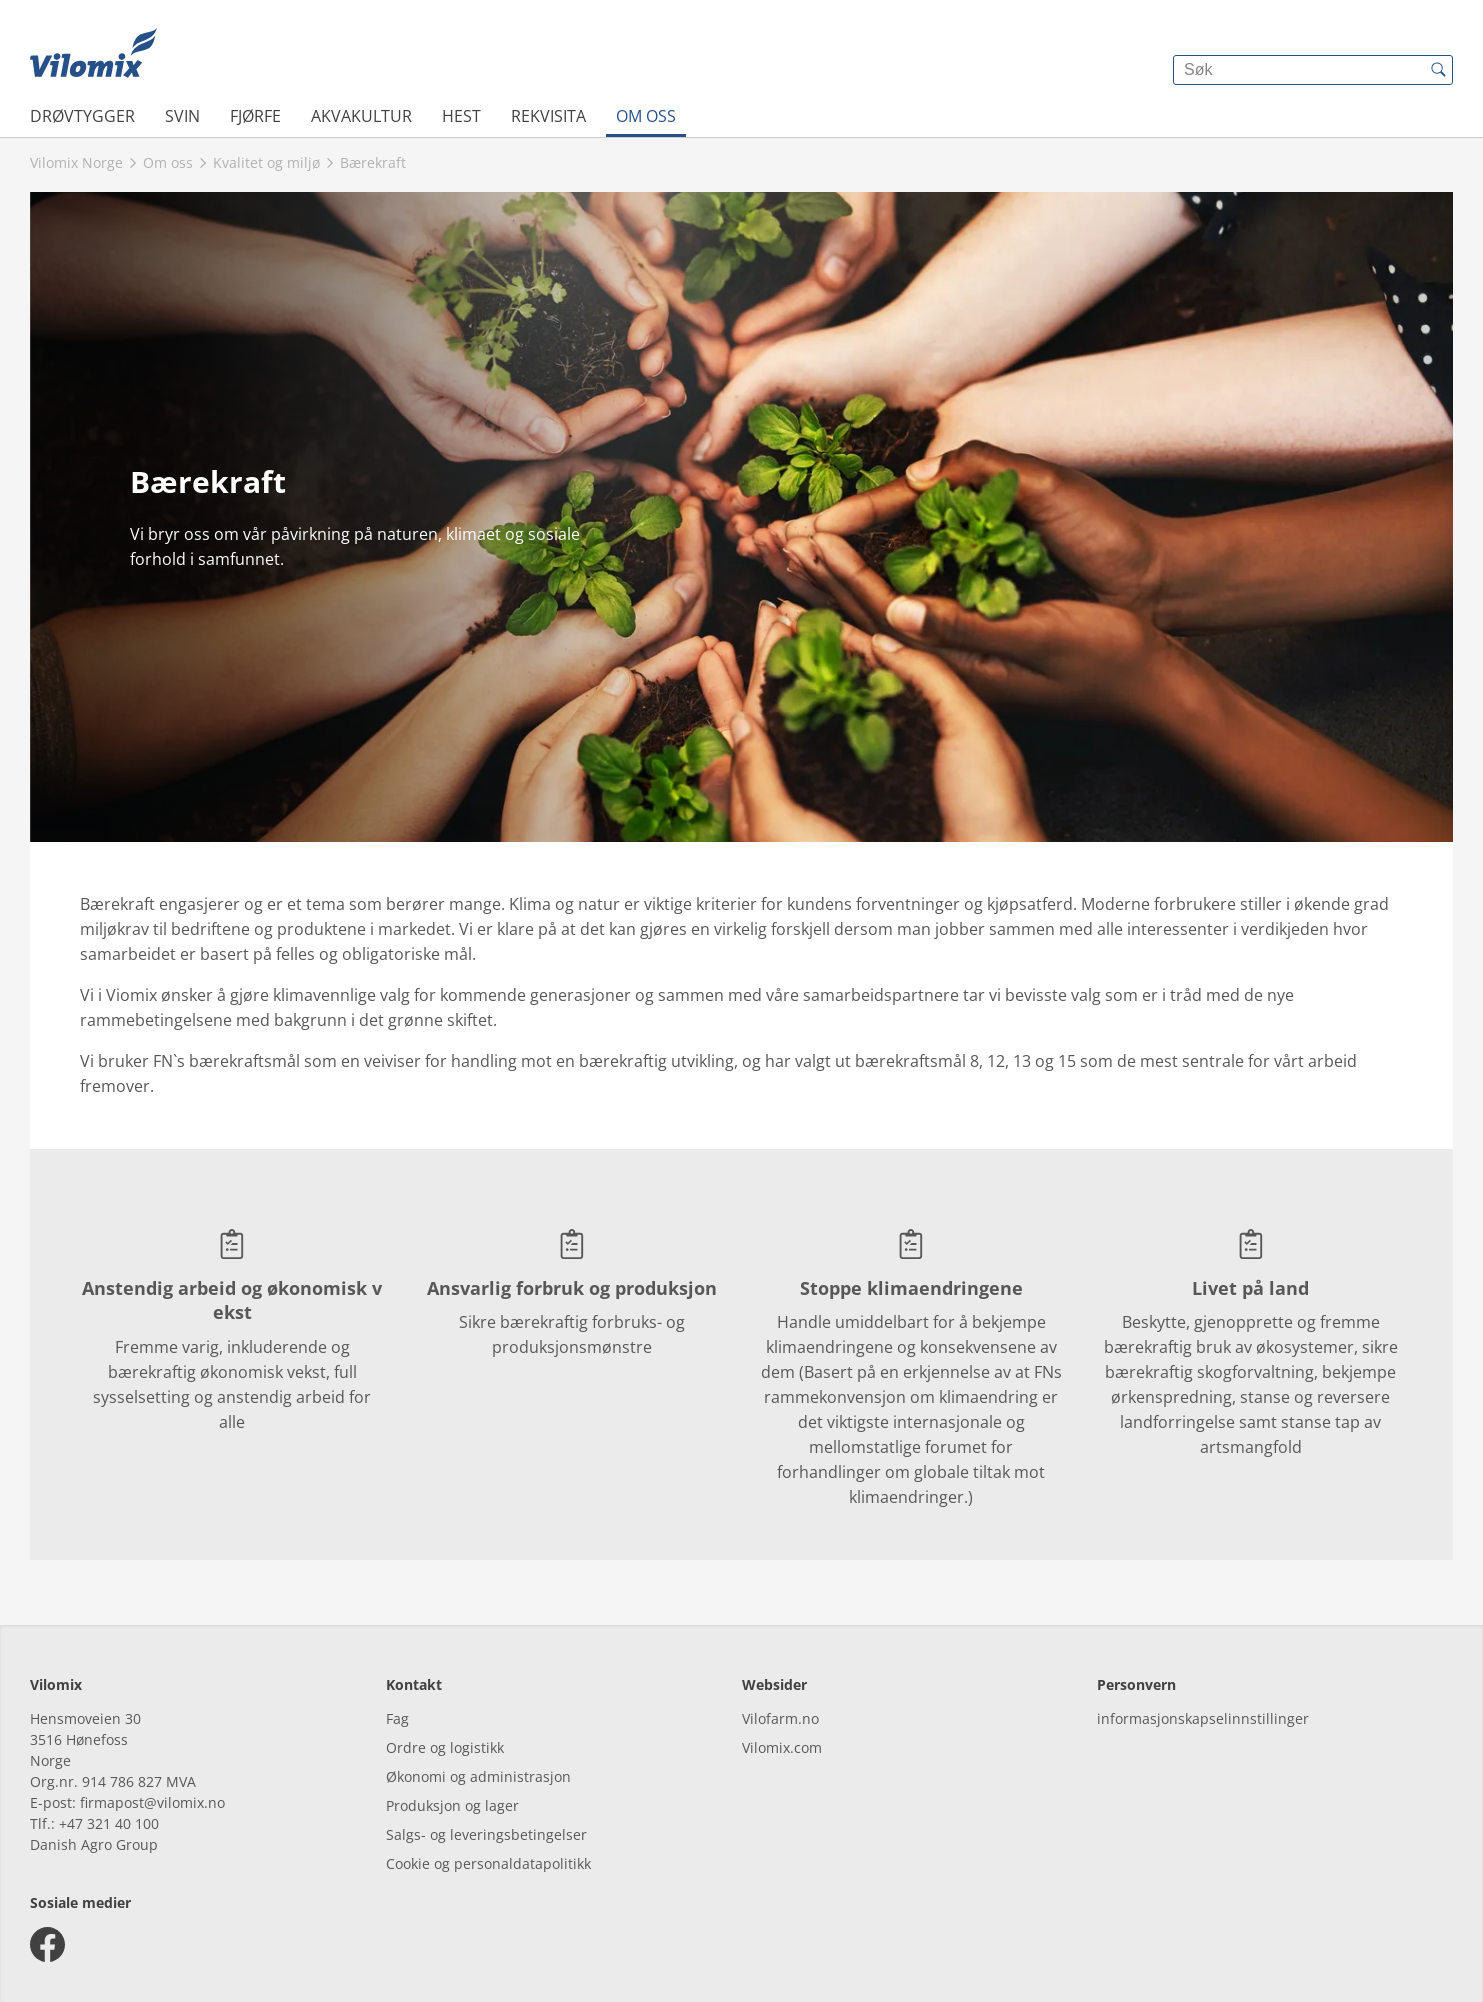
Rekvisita (548, 116)
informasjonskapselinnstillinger (1203, 1718)
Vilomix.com (782, 1747)
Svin (182, 116)
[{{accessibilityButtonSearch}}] (1438, 70)
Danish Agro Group (94, 1844)
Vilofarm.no (780, 1718)
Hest (461, 116)
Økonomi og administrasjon (478, 1776)
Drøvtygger (82, 116)
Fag (397, 1718)
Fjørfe (255, 116)
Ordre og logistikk (445, 1747)
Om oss (646, 116)
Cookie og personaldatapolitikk (488, 1863)
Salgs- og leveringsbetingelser (486, 1834)
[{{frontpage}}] (93, 55)
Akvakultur (361, 116)
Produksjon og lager (452, 1805)
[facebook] (47, 1944)
